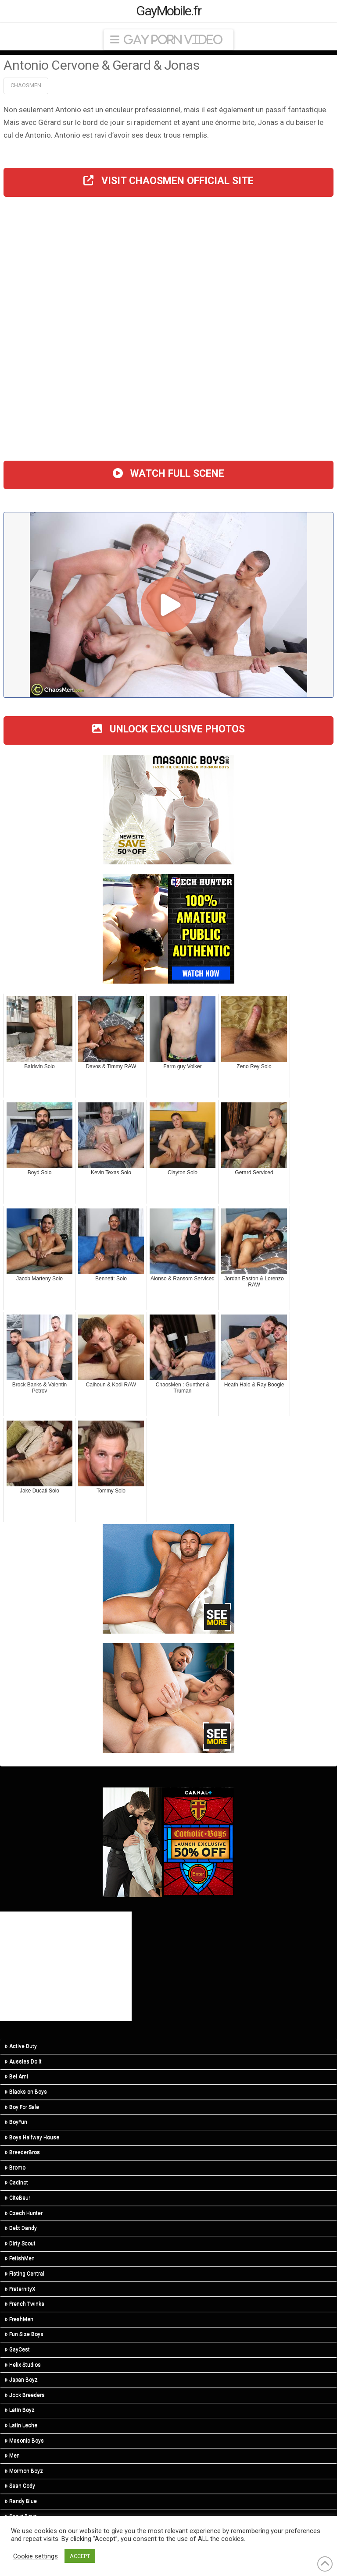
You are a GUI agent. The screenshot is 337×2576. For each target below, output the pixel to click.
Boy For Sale (22, 2107)
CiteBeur (17, 2198)
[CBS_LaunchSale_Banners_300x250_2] (168, 1842)
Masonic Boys (24, 2440)
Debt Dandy (21, 2228)
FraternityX (20, 2289)
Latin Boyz (20, 2410)
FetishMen (20, 2258)
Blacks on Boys (26, 2092)
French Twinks (24, 2304)
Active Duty (21, 2046)
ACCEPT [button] (80, 2556)
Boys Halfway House (32, 2137)
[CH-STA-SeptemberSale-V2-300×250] (168, 928)
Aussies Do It (23, 2061)
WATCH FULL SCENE (169, 474)
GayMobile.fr (168, 11)
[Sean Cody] (168, 1578)
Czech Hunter (24, 2213)
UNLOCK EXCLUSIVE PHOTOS (168, 729)
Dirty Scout (20, 2243)
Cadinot (16, 2182)
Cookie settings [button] (35, 2556)
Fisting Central (24, 2273)
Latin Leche (21, 2425)
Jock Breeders (25, 2395)
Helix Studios (23, 2365)
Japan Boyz (21, 2380)
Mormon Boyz (24, 2471)
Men (12, 2455)
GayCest (17, 2349)
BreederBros (22, 2152)
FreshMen (19, 2319)
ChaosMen (26, 85)
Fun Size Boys (24, 2334)
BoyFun (16, 2122)
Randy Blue (21, 2501)
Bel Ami (16, 2076)
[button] (168, 39)
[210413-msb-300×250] (168, 808)
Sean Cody (20, 2486)
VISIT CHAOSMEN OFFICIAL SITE (168, 181)
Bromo (15, 2167)
